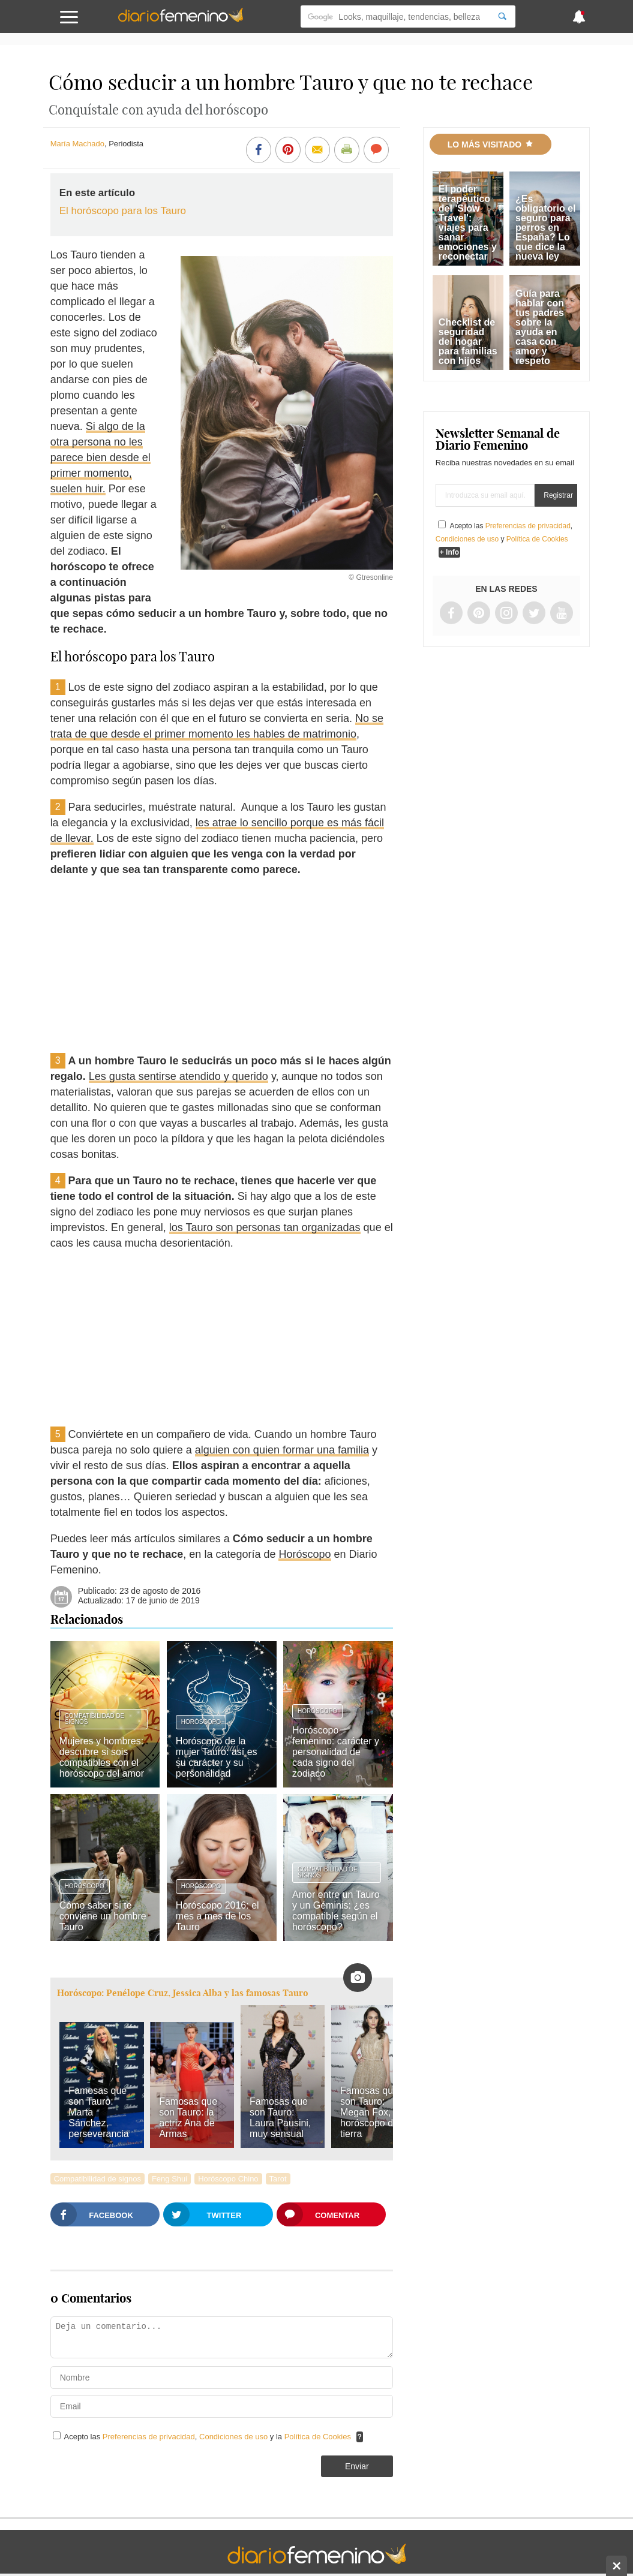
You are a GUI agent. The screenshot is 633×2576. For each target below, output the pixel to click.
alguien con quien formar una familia (282, 1450)
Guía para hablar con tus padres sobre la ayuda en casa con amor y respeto (539, 327)
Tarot (278, 2178)
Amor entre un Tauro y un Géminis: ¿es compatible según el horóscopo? (336, 1910)
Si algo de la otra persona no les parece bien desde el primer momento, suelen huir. (100, 457)
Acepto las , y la (208, 2436)
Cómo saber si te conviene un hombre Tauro (102, 1916)
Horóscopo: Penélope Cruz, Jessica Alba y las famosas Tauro (182, 1993)
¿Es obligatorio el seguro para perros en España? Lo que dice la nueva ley (545, 227)
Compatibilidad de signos (95, 1719)
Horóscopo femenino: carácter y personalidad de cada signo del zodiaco (335, 1751)
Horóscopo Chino (228, 2178)
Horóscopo (304, 1554)
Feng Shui (169, 2178)
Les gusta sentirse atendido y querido (178, 1076)
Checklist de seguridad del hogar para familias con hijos (468, 341)
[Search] (502, 16)
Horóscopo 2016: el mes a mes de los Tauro (217, 1916)
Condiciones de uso (234, 2436)
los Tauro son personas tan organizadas (265, 1227)
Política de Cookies (317, 2436)
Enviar (357, 2466)
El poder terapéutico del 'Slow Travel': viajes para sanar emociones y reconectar (468, 222)
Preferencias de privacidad (149, 2436)
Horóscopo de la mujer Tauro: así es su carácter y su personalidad (216, 1757)
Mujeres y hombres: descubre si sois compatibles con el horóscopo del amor (101, 1757)
